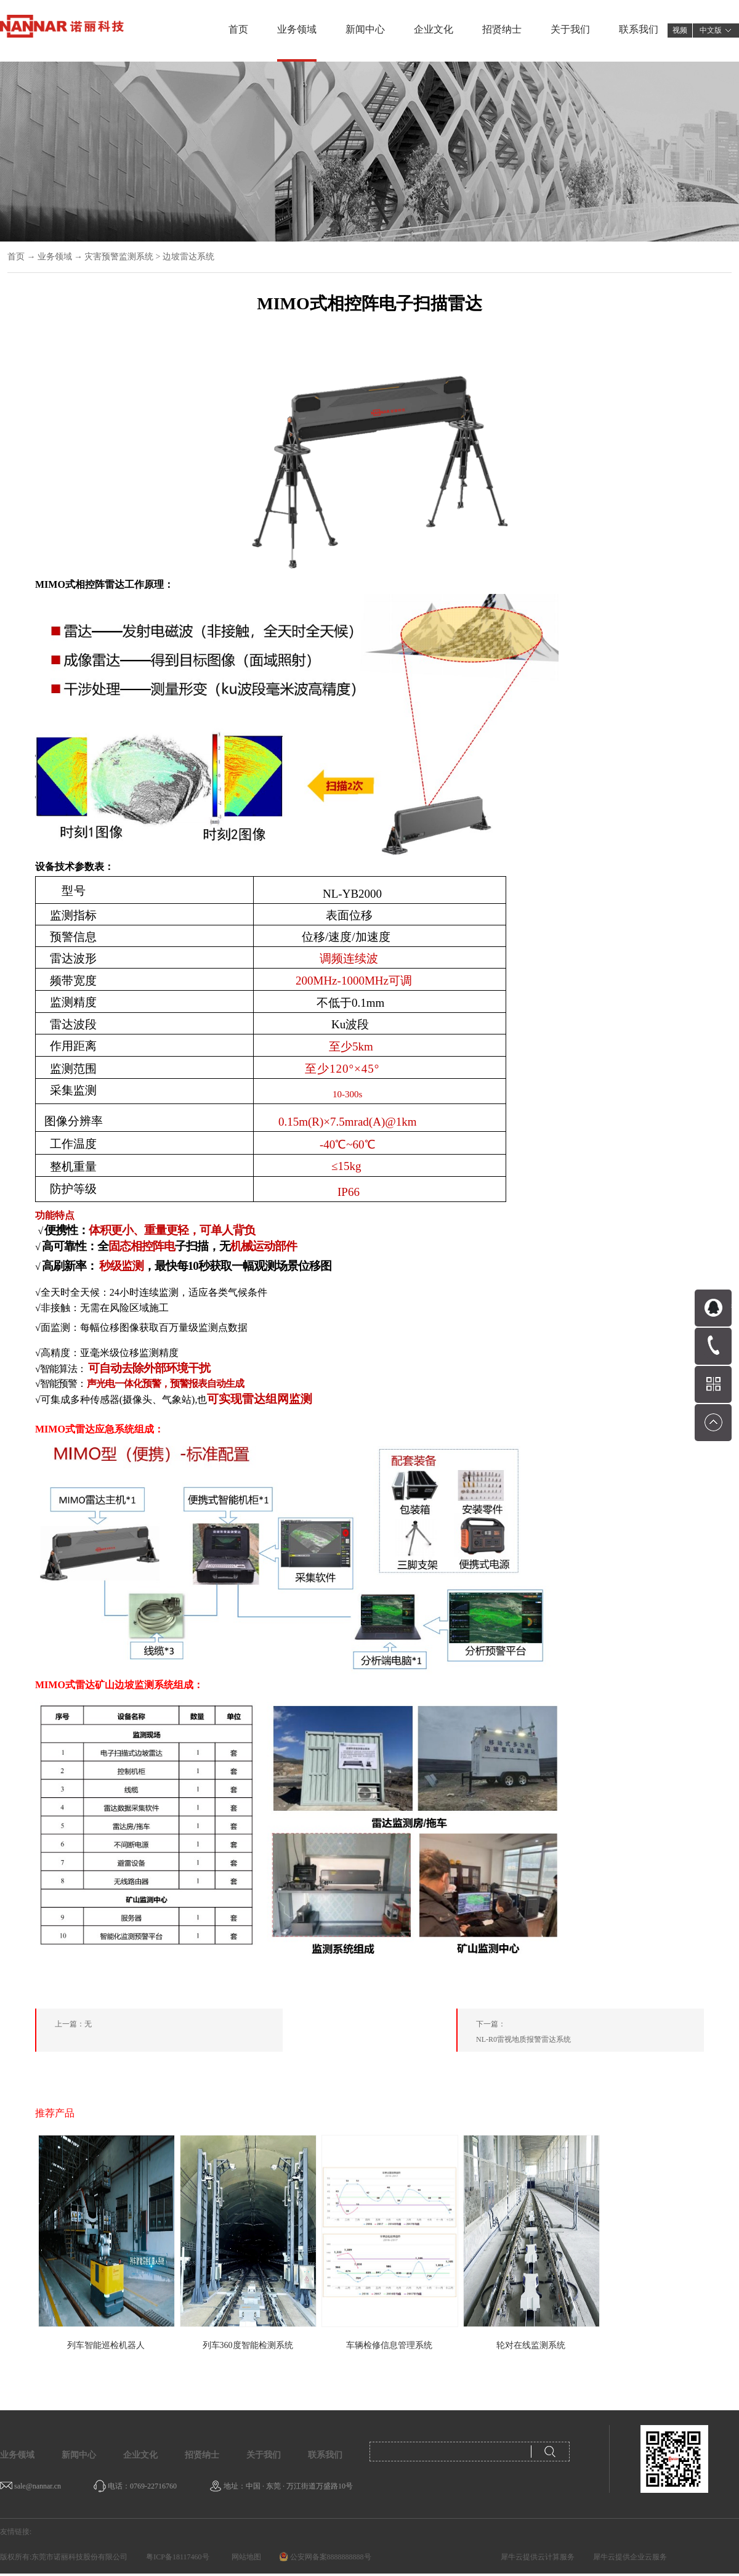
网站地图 (244, 2557)
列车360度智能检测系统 (248, 2345)
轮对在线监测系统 (530, 2345)
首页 (238, 29)
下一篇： (590, 2034)
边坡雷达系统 (188, 256)
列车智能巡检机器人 (106, 2345)
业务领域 (55, 256)
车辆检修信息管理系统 (389, 2345)
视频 (679, 30)
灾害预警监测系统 (118, 256)
